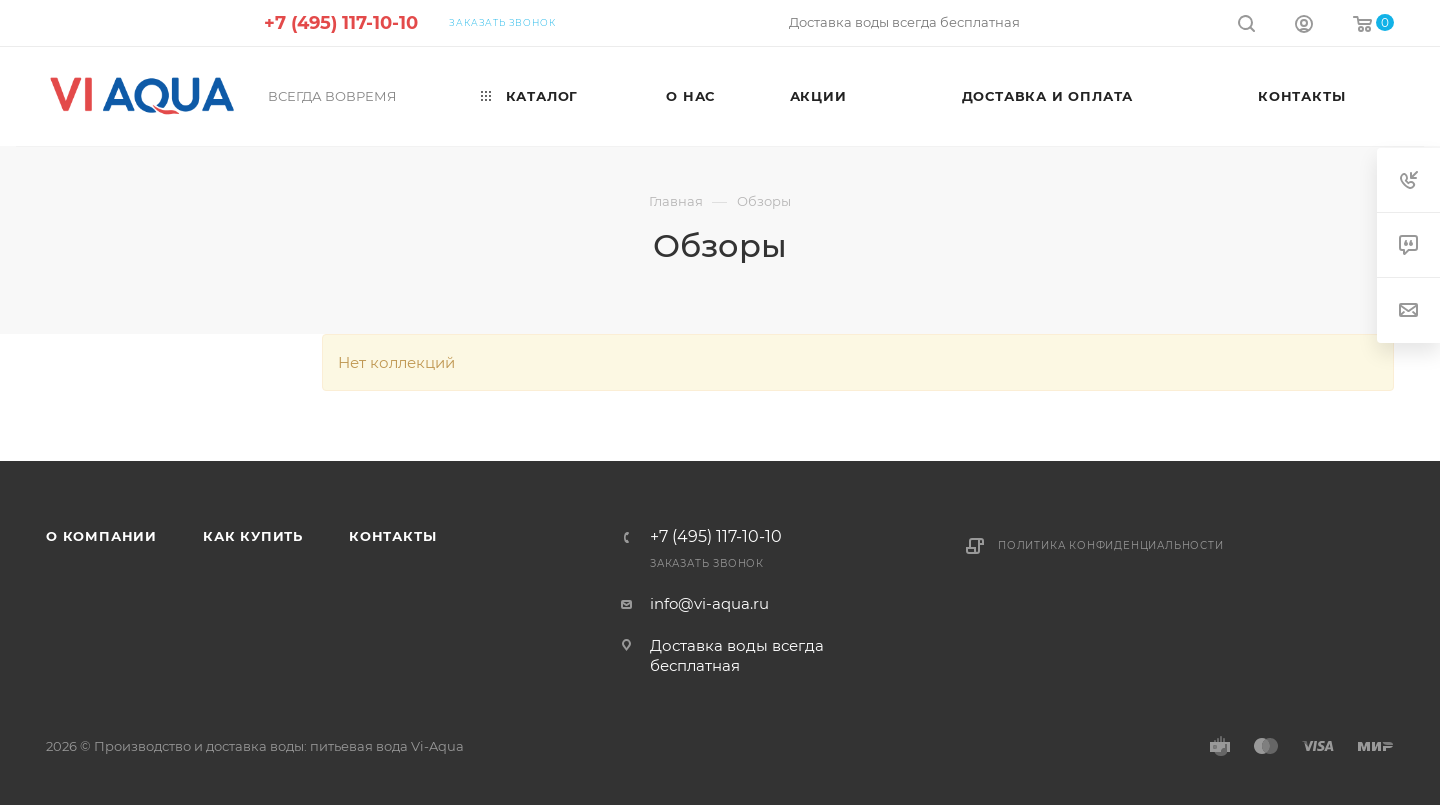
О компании (101, 536)
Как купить (253, 536)
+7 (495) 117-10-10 (341, 23)
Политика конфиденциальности (1111, 545)
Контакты (392, 536)
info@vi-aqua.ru (709, 603)
